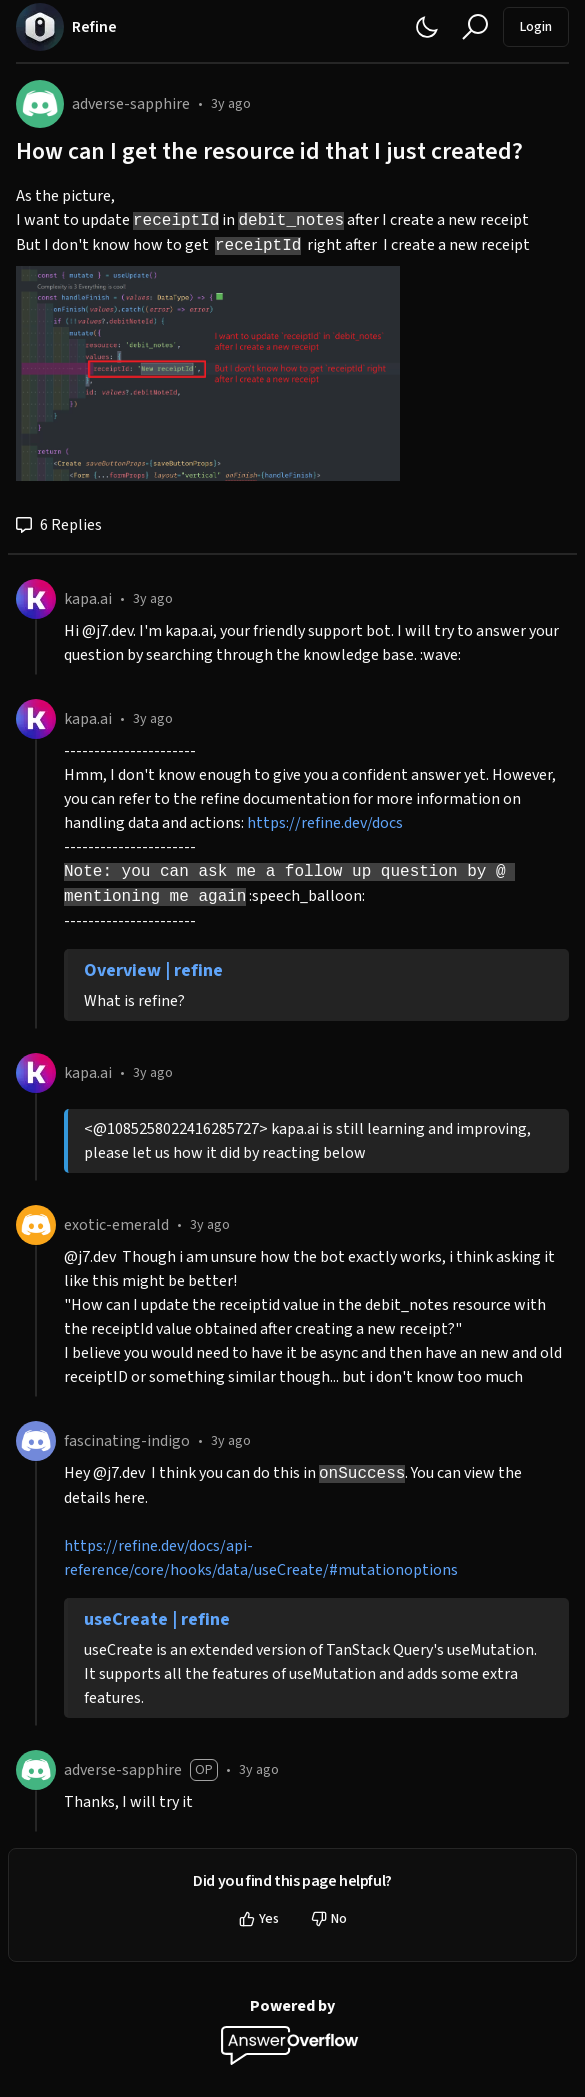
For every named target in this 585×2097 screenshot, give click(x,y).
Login (536, 27)
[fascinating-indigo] (36, 1441)
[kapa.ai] (36, 599)
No (329, 1919)
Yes (259, 1919)
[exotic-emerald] (36, 1225)
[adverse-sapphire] (40, 104)
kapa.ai (88, 599)
